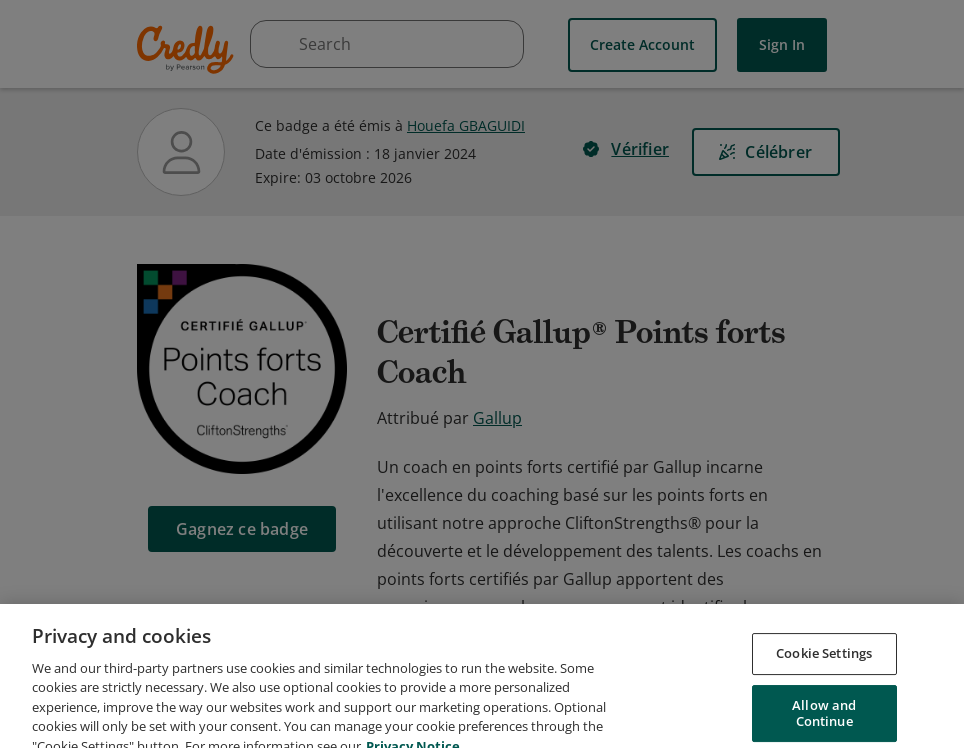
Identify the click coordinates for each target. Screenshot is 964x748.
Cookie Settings (824, 683)
